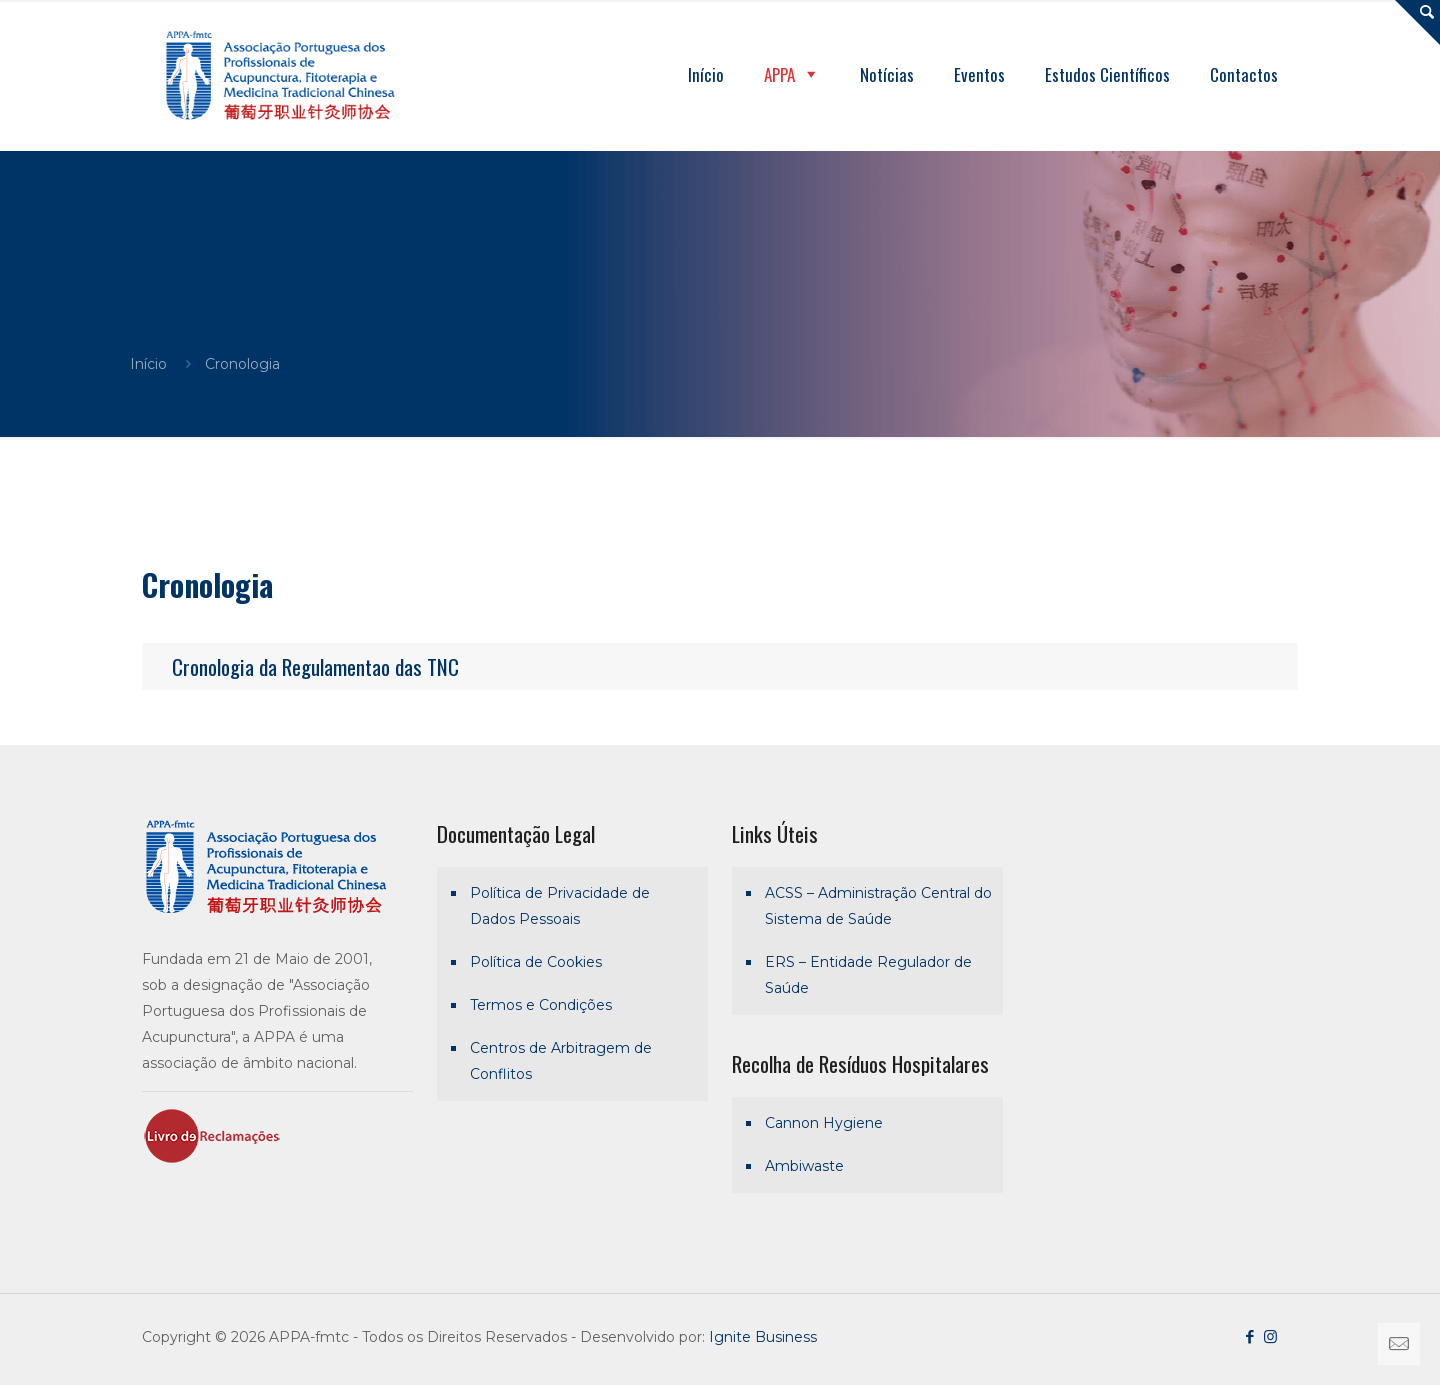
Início (148, 364)
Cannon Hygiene (824, 1123)
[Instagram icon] (1270, 1336)
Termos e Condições (541, 1005)
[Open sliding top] (1417, 22)
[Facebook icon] (1249, 1336)
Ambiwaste (804, 1166)
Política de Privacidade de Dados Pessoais (560, 906)
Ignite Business (763, 1337)
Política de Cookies (536, 962)
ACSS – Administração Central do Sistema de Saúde (878, 906)
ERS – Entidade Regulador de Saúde (868, 975)
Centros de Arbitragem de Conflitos (561, 1061)
